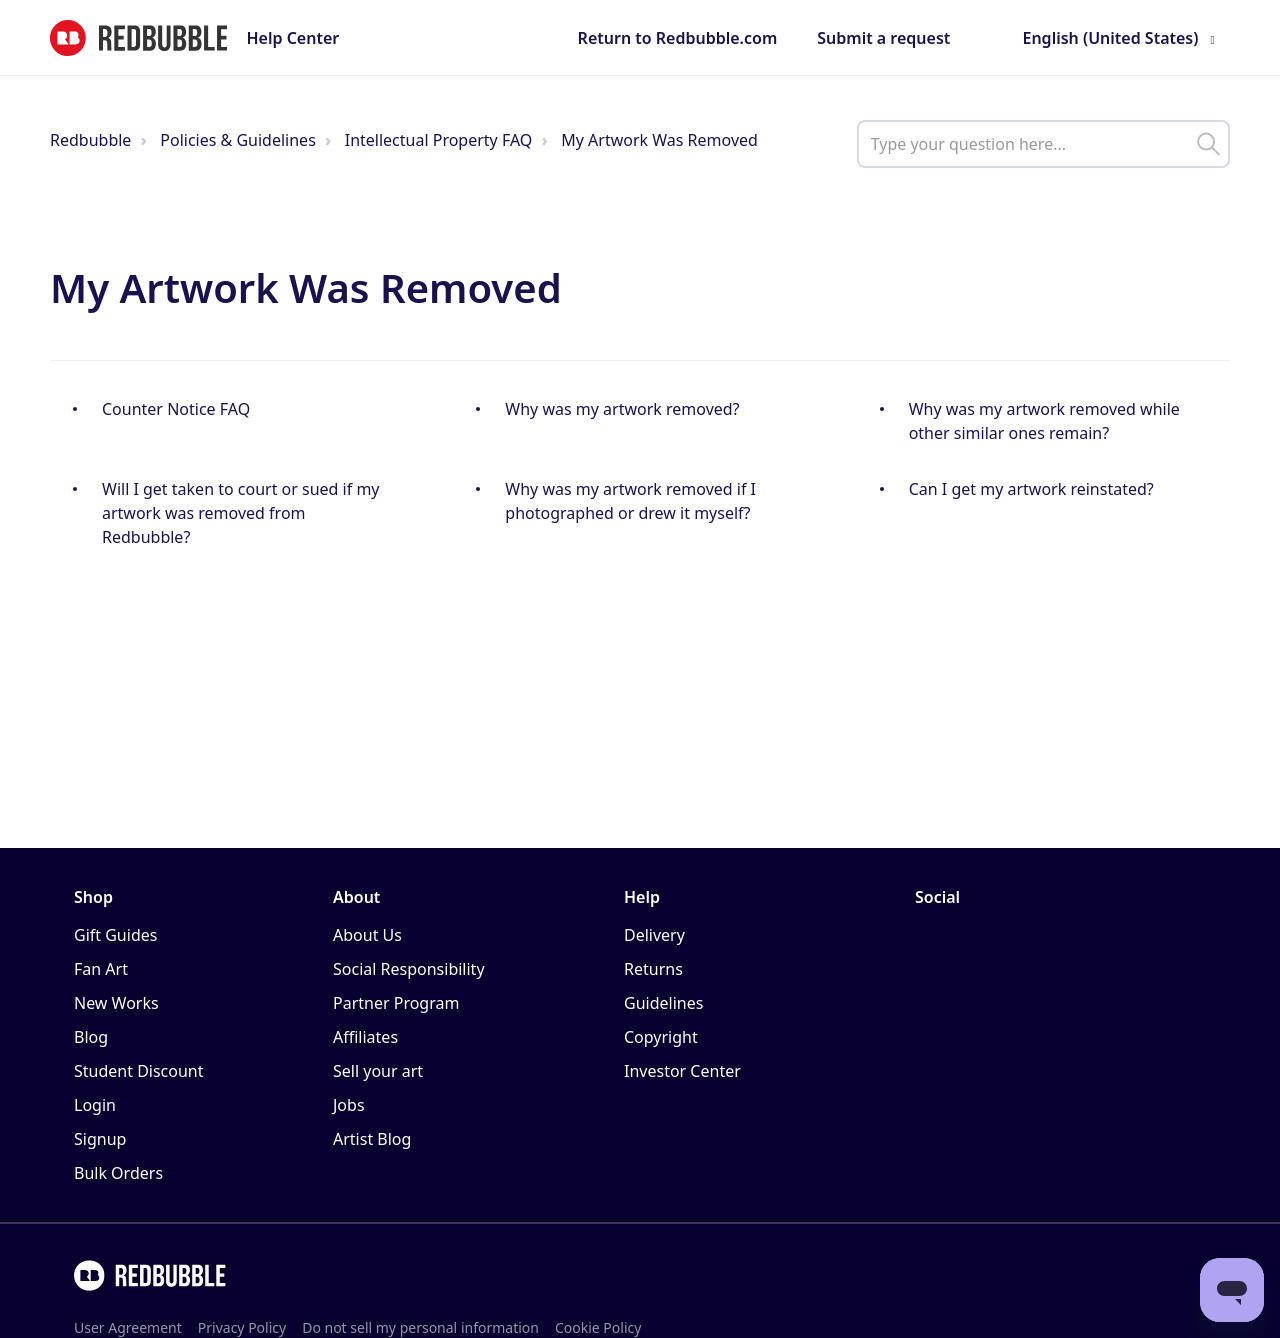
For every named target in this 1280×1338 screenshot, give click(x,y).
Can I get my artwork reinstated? (1031, 489)
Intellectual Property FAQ (439, 140)
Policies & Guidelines (238, 140)
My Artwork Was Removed (659, 140)
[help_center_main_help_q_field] (1043, 144)
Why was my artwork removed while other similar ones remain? (1044, 421)
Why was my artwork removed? (622, 409)
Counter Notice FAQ (176, 409)
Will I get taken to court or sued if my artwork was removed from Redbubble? (241, 513)
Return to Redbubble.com (678, 38)
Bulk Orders (118, 1173)
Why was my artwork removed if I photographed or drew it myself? (630, 501)
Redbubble (90, 140)
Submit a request (883, 38)
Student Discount (139, 1071)
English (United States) (1110, 38)
